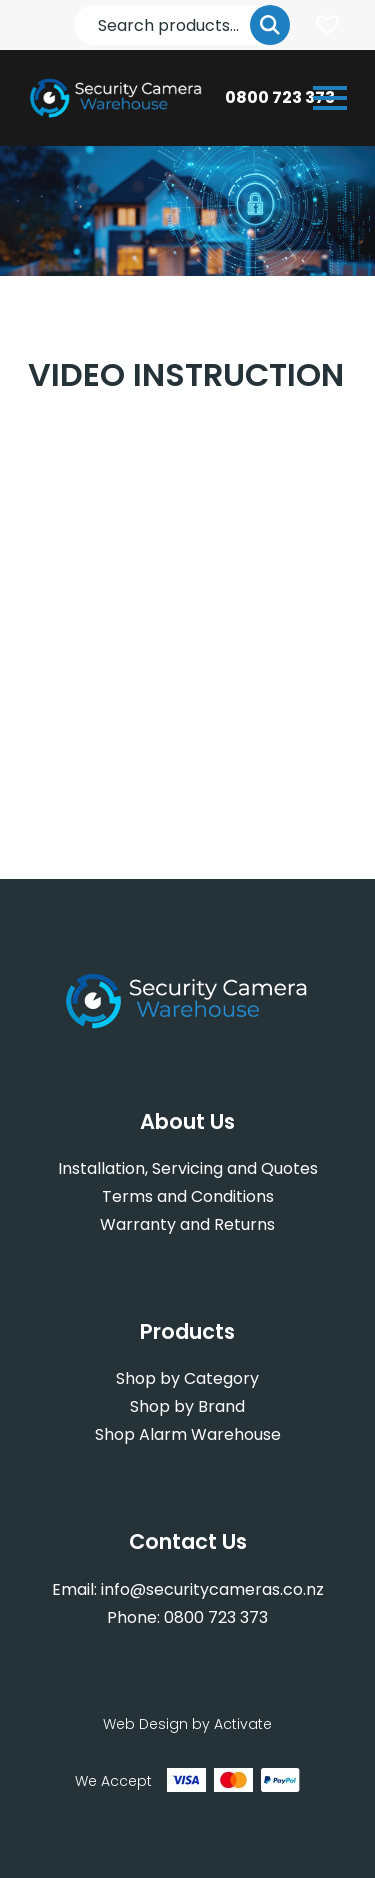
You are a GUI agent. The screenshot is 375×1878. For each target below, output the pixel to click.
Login (327, 25)
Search (74, 5)
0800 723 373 (280, 97)
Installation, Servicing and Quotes (188, 1168)
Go (270, 25)
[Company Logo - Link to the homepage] (116, 98)
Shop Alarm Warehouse (188, 1434)
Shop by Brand (187, 1406)
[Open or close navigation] (330, 98)
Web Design (145, 1724)
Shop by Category (187, 1378)
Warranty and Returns (187, 1224)
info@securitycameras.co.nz (212, 1589)
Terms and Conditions (188, 1196)
